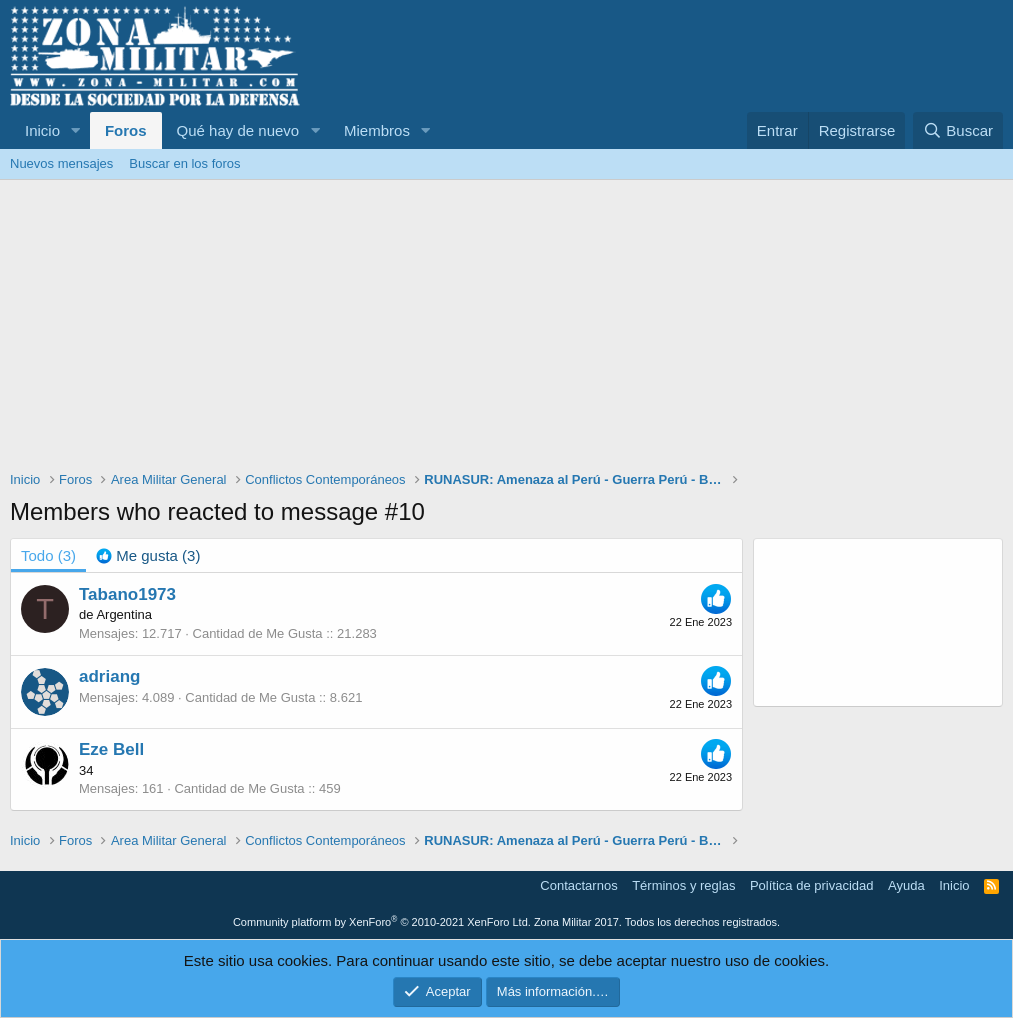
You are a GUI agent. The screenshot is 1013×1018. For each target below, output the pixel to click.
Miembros (377, 130)
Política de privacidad (812, 885)
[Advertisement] (506, 330)
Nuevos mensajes (61, 163)
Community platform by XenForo (382, 922)
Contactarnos (578, 885)
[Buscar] (958, 130)
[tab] (148, 555)
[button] (76, 130)
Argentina (124, 614)
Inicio (42, 130)
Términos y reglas (683, 885)
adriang (109, 676)
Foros (126, 130)
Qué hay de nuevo (238, 130)
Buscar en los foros (184, 163)
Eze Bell (111, 749)
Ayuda (906, 885)
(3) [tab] (48, 555)
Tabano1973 (127, 594)
